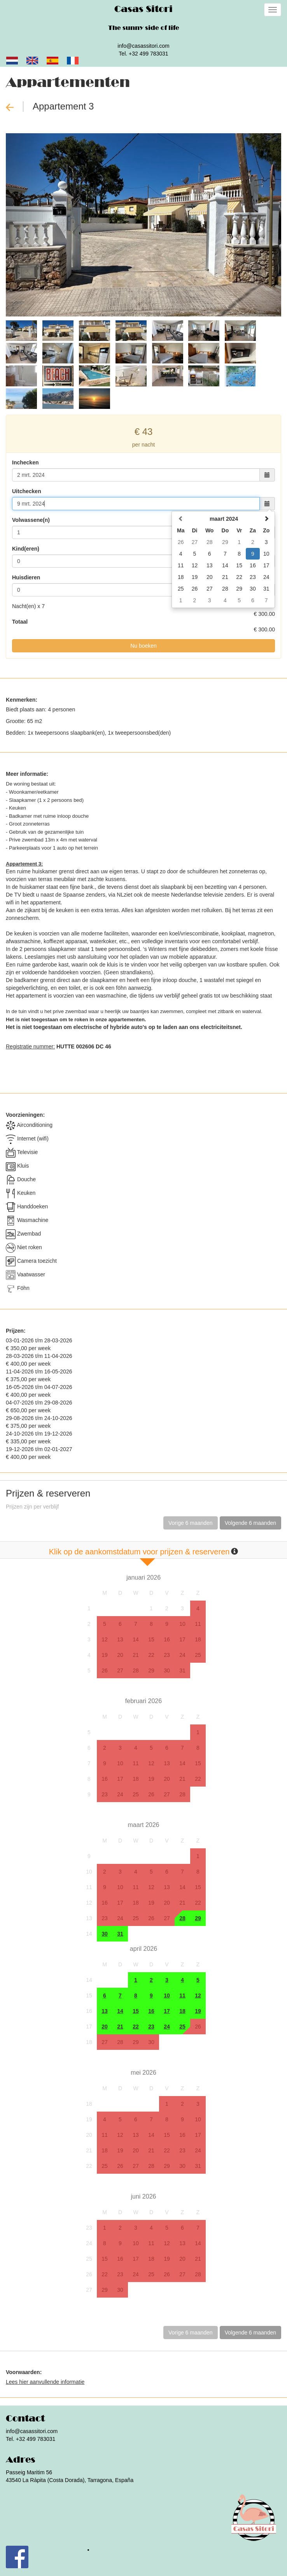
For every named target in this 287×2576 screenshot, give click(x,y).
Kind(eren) (25, 549)
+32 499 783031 (148, 53)
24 (182, 1655)
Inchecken (25, 462)
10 (182, 1624)
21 (136, 1655)
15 (151, 1639)
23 (167, 1655)
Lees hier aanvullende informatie (45, 2382)
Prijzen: (16, 1331)
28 (136, 1670)
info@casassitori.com (143, 46)
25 (198, 1655)
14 (136, 1639)
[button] (26, 224)
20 (120, 1655)
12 (105, 1639)
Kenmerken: (21, 700)
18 (198, 1639)
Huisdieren (26, 577)
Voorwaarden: (24, 2372)
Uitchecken (26, 491)
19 (105, 1655)
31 (182, 1670)
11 (198, 1624)
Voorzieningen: (25, 1115)
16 (167, 1639)
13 (120, 1639)
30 (167, 1670)
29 (151, 1670)
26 (105, 1670)
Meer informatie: (27, 774)
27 (120, 1670)
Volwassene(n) (31, 520)
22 (151, 1655)
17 (182, 1639)
